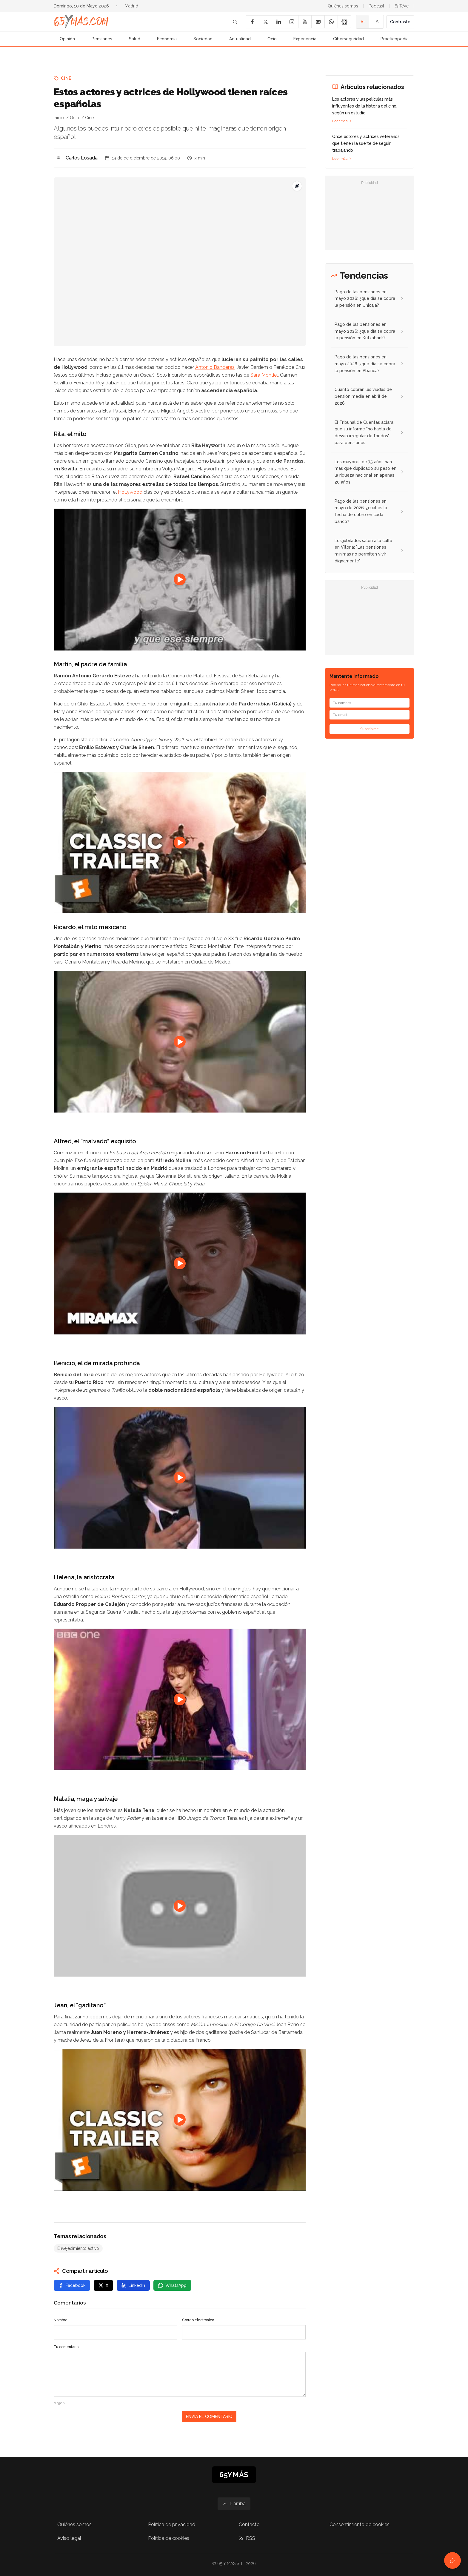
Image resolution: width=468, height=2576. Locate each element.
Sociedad (203, 38)
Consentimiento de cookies (360, 2524)
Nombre (60, 2320)
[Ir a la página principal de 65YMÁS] (81, 22)
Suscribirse (369, 729)
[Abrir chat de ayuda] (452, 2560)
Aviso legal (69, 2538)
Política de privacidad (171, 2524)
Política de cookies (168, 2538)
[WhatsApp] (331, 21)
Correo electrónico (198, 2320)
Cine (66, 78)
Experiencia (304, 38)
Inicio (59, 117)
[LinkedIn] (278, 21)
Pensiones (102, 38)
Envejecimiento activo (78, 2248)
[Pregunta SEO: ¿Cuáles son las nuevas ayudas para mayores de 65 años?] (297, 186)
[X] (265, 21)
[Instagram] (291, 21)
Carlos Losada (82, 158)
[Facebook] (252, 21)
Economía (167, 38)
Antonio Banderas (215, 367)
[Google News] (344, 21)
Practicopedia (395, 38)
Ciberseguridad (348, 38)
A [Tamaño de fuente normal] (377, 21)
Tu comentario (66, 2347)
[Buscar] (235, 22)
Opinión (67, 38)
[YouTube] (304, 21)
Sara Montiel (264, 375)
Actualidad (240, 38)
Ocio (272, 38)
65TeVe (402, 6)
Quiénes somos (343, 6)
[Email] (317, 21)
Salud (134, 38)
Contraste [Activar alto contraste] (400, 21)
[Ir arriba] (234, 2503)
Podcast (376, 6)
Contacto (249, 2524)
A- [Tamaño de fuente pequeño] (363, 21)
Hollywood (130, 492)
